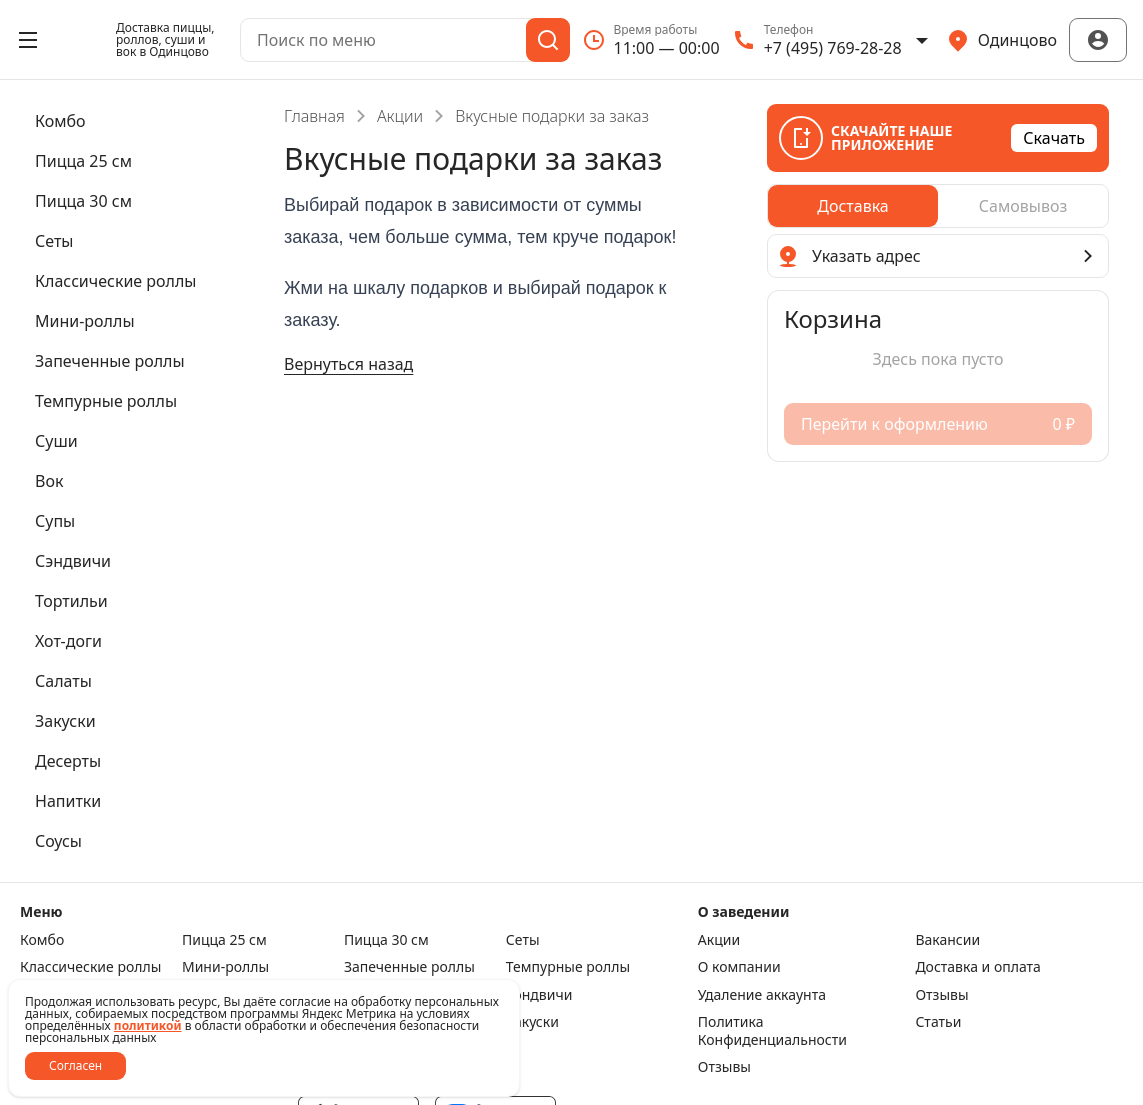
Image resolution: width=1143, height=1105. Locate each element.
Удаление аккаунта (762, 995)
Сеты (523, 940)
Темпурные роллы (568, 967)
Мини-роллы (225, 967)
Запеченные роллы (409, 967)
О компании (739, 967)
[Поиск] (548, 40)
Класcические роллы (90, 967)
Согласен (75, 1065)
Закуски (532, 1022)
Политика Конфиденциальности (772, 1030)
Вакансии (947, 940)
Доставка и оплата (977, 967)
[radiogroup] (938, 206)
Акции (400, 116)
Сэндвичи (539, 995)
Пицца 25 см (224, 940)
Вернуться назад (348, 364)
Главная (314, 116)
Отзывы (941, 995)
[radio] (853, 206)
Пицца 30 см (386, 940)
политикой (148, 1025)
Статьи (938, 1022)
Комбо (42, 940)
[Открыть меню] (28, 40)
